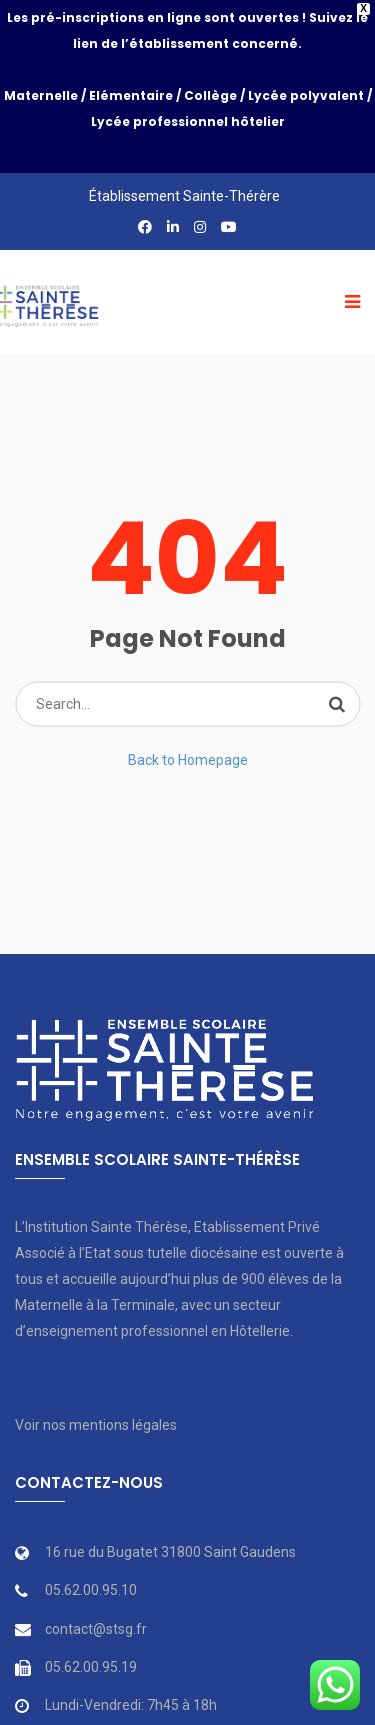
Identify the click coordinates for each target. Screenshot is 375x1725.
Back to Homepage (188, 723)
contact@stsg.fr (96, 1593)
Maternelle (41, 95)
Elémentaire (131, 95)
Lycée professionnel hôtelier (188, 121)
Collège (210, 95)
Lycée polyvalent (306, 95)
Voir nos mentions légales (96, 1388)
